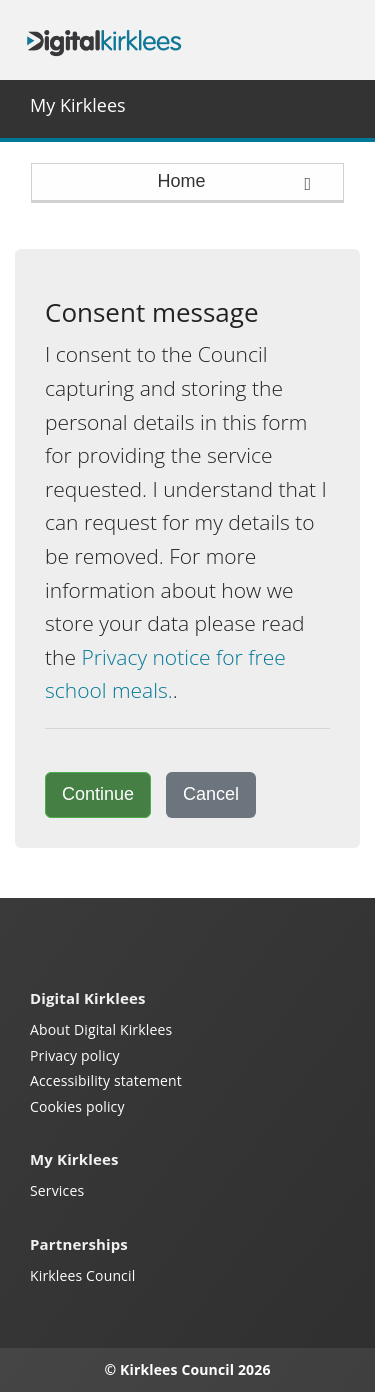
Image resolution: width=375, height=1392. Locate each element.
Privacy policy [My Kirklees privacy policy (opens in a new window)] (75, 1055)
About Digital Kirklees (101, 1029)
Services (57, 1190)
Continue (98, 794)
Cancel (211, 794)
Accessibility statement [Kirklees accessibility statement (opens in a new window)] (106, 1080)
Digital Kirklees (104, 40)
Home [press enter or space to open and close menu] (235, 182)
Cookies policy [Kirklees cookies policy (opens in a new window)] (77, 1106)
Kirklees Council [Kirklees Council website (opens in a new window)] (82, 1275)
